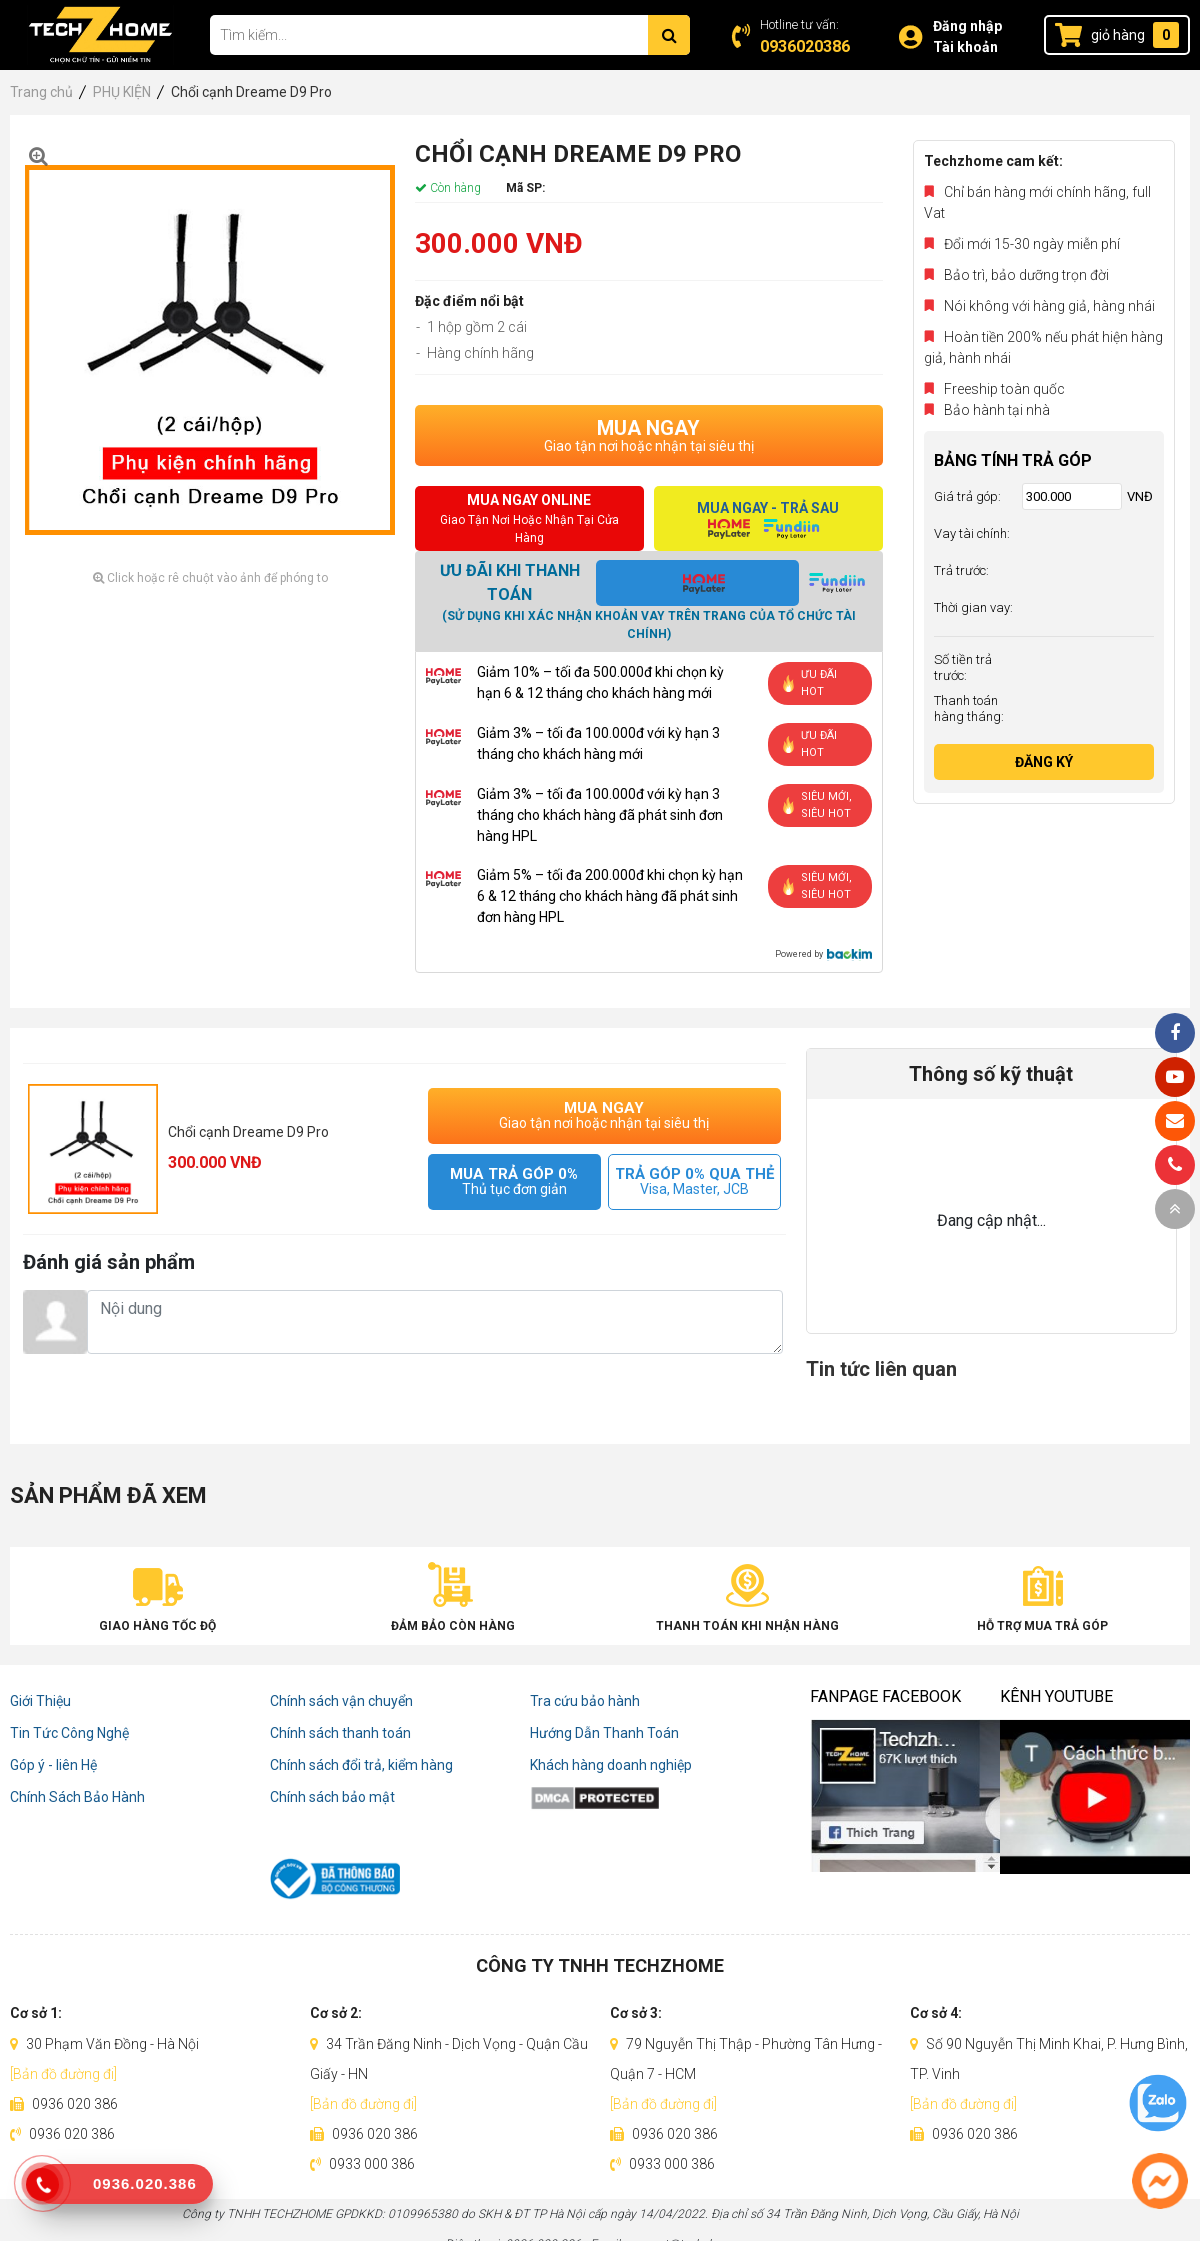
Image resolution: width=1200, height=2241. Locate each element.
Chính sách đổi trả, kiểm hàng (361, 1765)
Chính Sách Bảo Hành (77, 1797)
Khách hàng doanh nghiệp (611, 1765)
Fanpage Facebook (885, 1696)
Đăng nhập (967, 26)
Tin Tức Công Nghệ (69, 1733)
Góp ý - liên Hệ (53, 1765)
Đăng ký (1044, 762)
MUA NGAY (649, 435)
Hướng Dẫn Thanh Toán (604, 1733)
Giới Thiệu (40, 1701)
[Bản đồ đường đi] (63, 2074)
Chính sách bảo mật (332, 1797)
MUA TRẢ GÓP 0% (514, 1181)
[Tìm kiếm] (669, 35)
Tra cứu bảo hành (585, 1701)
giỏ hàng (1118, 35)
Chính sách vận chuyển (341, 1701)
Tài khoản (965, 47)
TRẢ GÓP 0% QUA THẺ (694, 1181)
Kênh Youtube (1056, 1696)
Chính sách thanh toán (340, 1733)
